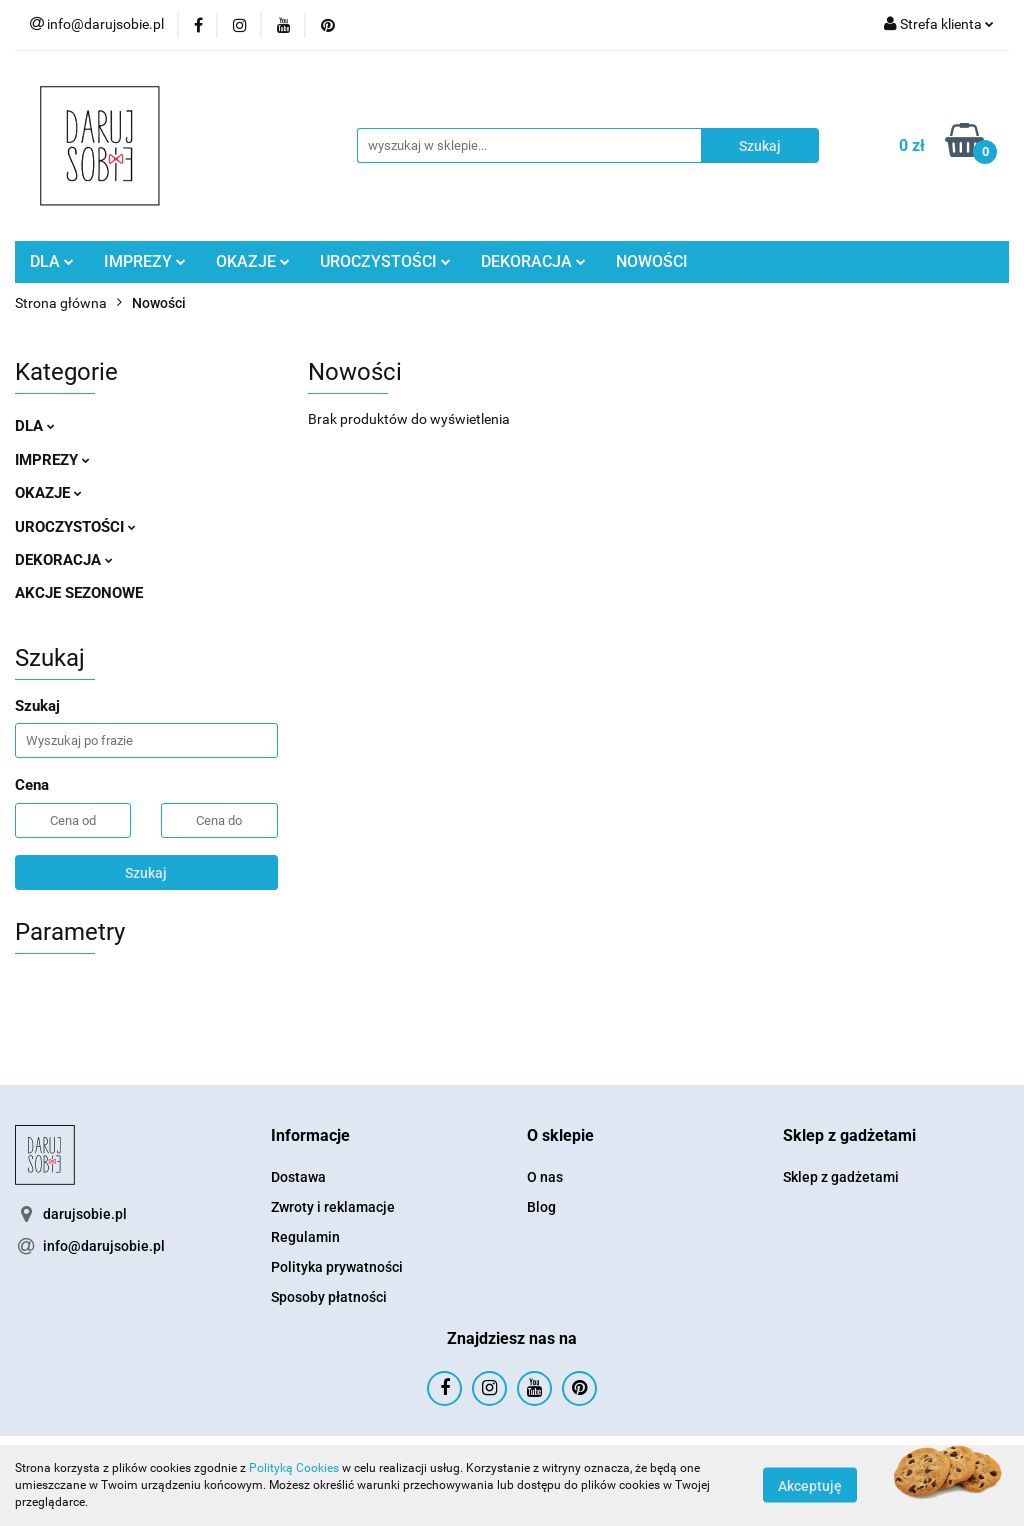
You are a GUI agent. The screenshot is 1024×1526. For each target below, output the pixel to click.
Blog (541, 1207)
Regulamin (305, 1237)
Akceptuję (810, 1486)
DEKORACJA (533, 261)
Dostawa (298, 1177)
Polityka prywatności (337, 1267)
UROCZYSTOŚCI (385, 261)
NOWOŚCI (652, 261)
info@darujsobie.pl (104, 1246)
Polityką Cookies (294, 1468)
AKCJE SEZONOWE (79, 593)
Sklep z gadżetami (841, 1177)
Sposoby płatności (329, 1297)
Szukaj (146, 873)
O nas (545, 1177)
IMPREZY (145, 261)
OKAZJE (253, 261)
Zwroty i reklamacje (333, 1207)
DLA (52, 261)
